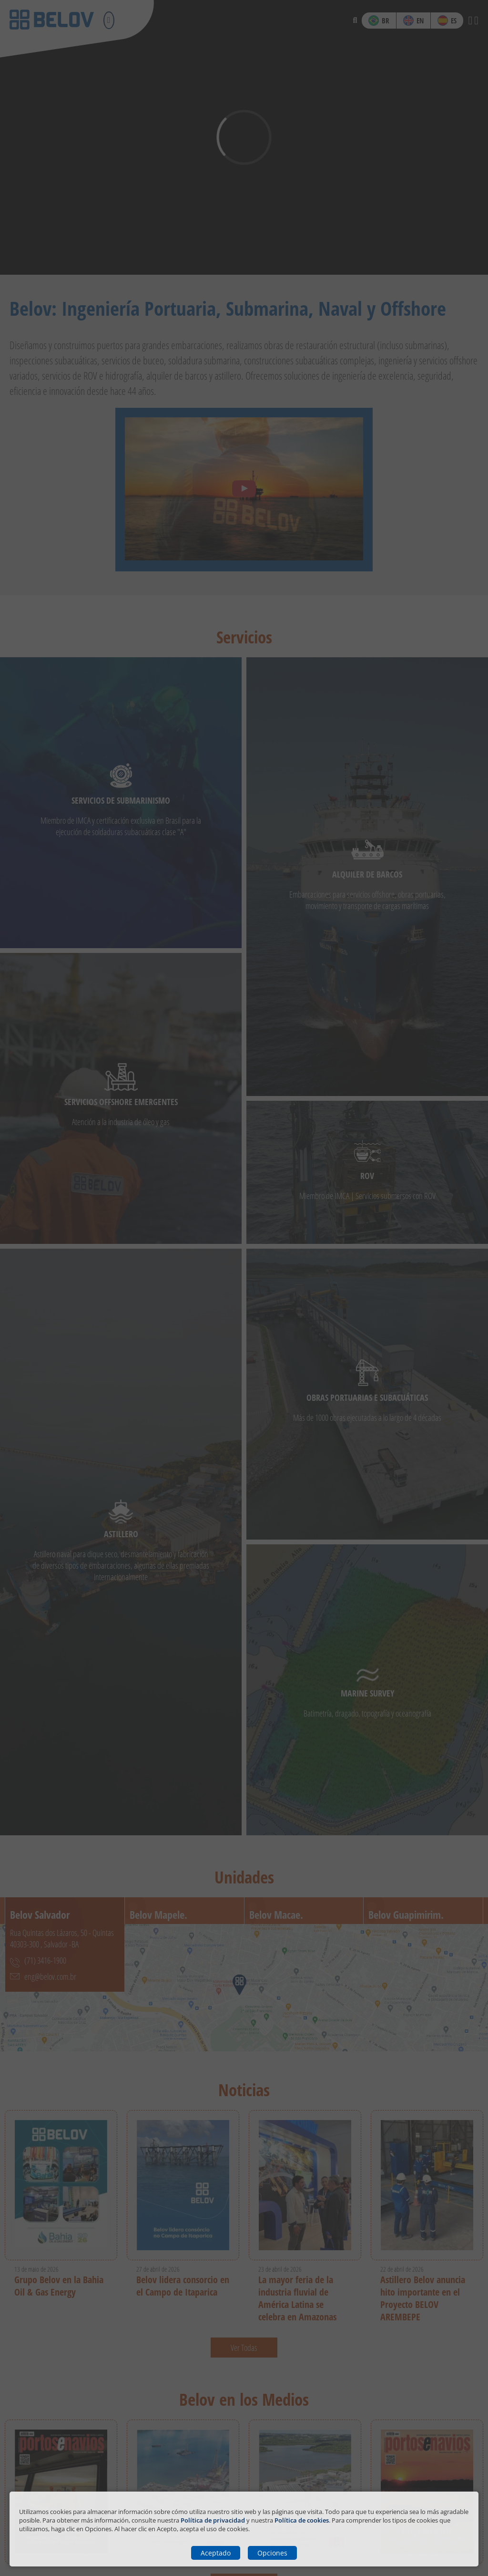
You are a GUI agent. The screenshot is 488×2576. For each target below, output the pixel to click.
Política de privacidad (213, 2520)
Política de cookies (301, 2520)
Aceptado (216, 2552)
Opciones (272, 2552)
